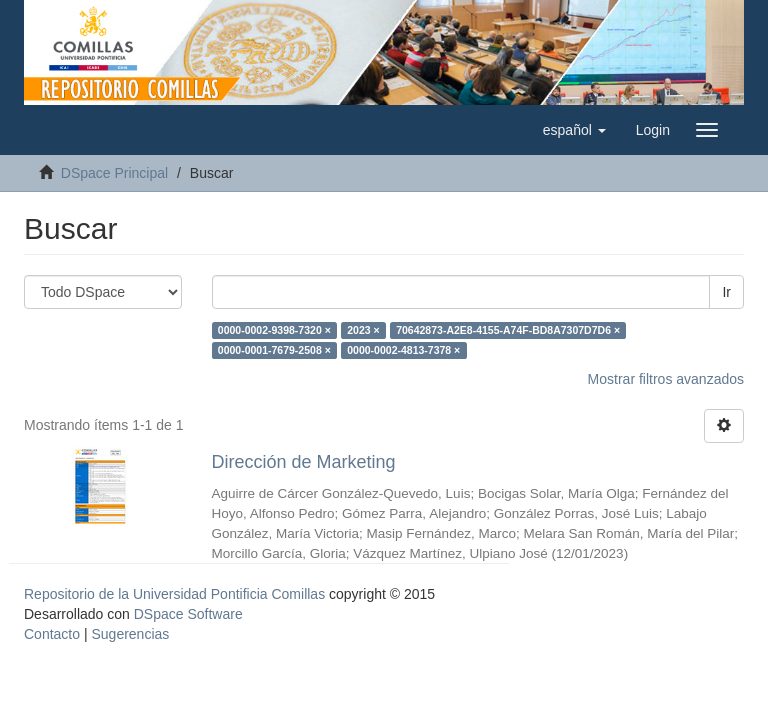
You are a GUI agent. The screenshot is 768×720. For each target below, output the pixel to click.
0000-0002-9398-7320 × (274, 330)
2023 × (363, 330)
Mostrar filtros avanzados (666, 379)
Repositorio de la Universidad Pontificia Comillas (174, 594)
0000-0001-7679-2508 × (274, 350)
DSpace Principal (114, 173)
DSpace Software (188, 614)
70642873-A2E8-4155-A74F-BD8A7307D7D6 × (508, 330)
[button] (574, 130)
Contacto (52, 634)
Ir (726, 292)
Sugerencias (130, 634)
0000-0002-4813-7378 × (403, 350)
